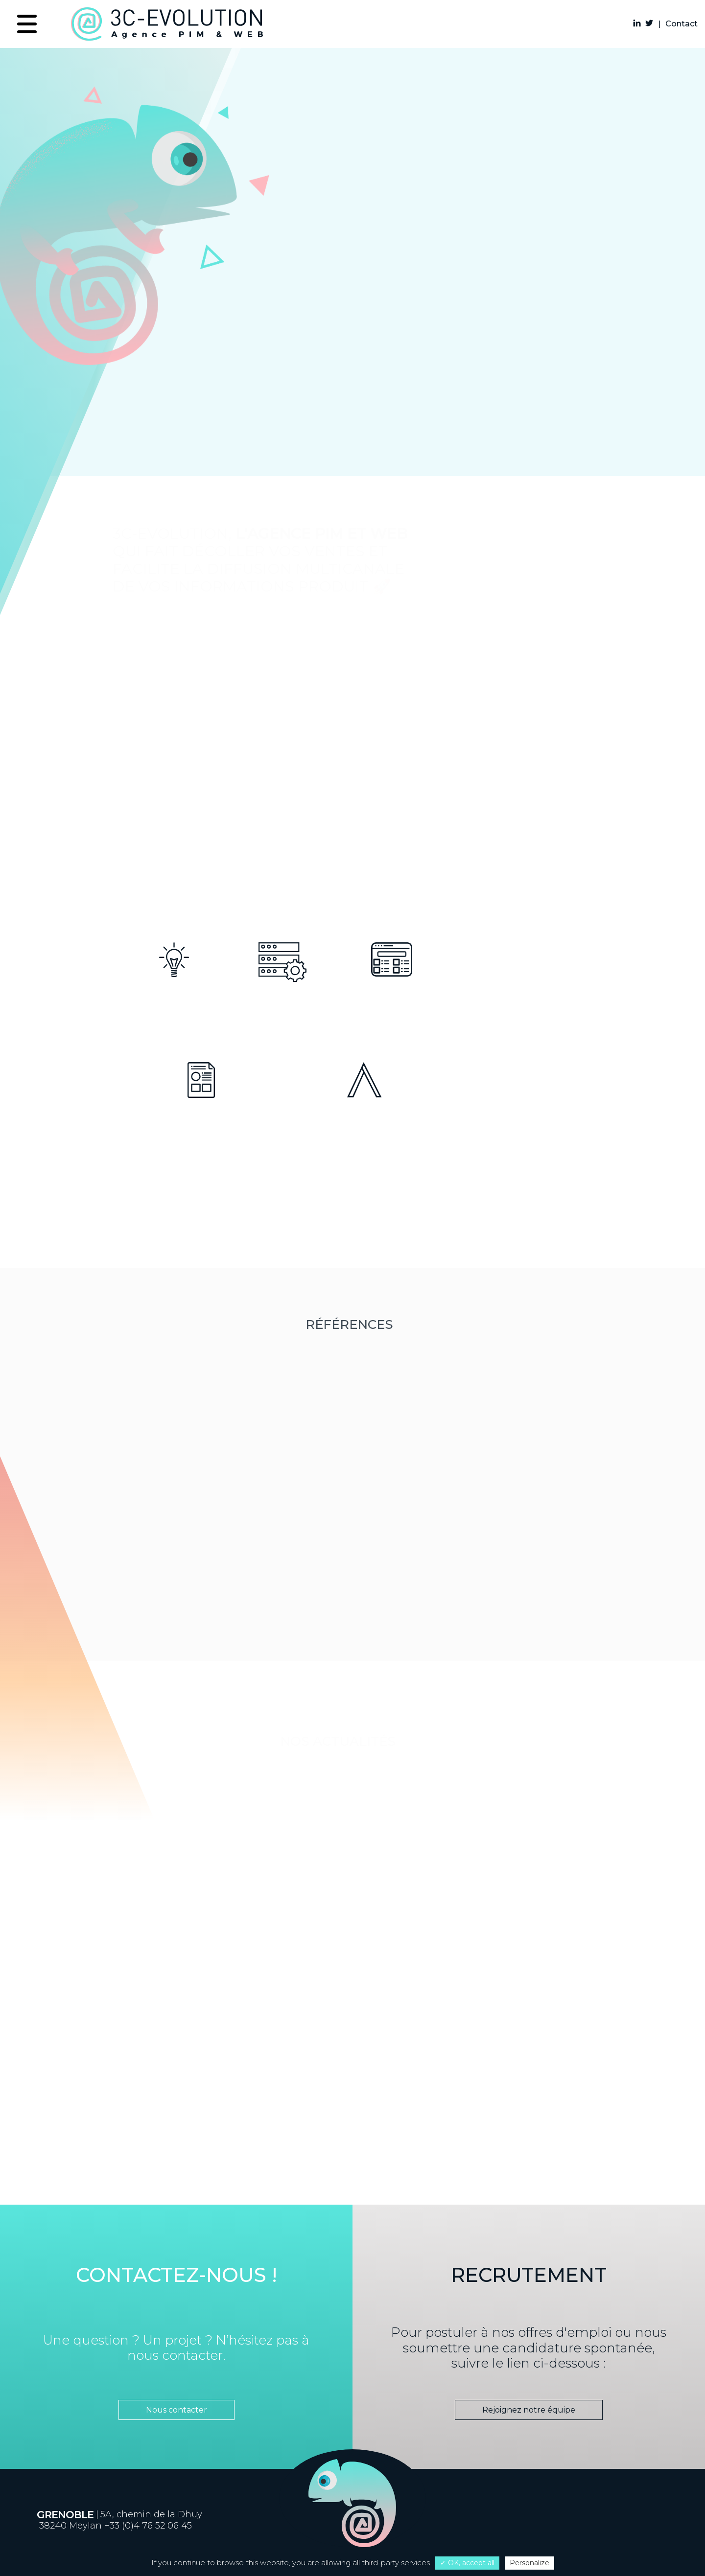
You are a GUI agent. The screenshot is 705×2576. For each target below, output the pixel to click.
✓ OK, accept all (467, 2562)
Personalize (529, 2562)
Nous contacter (172, 2410)
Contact (681, 23)
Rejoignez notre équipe (520, 2410)
